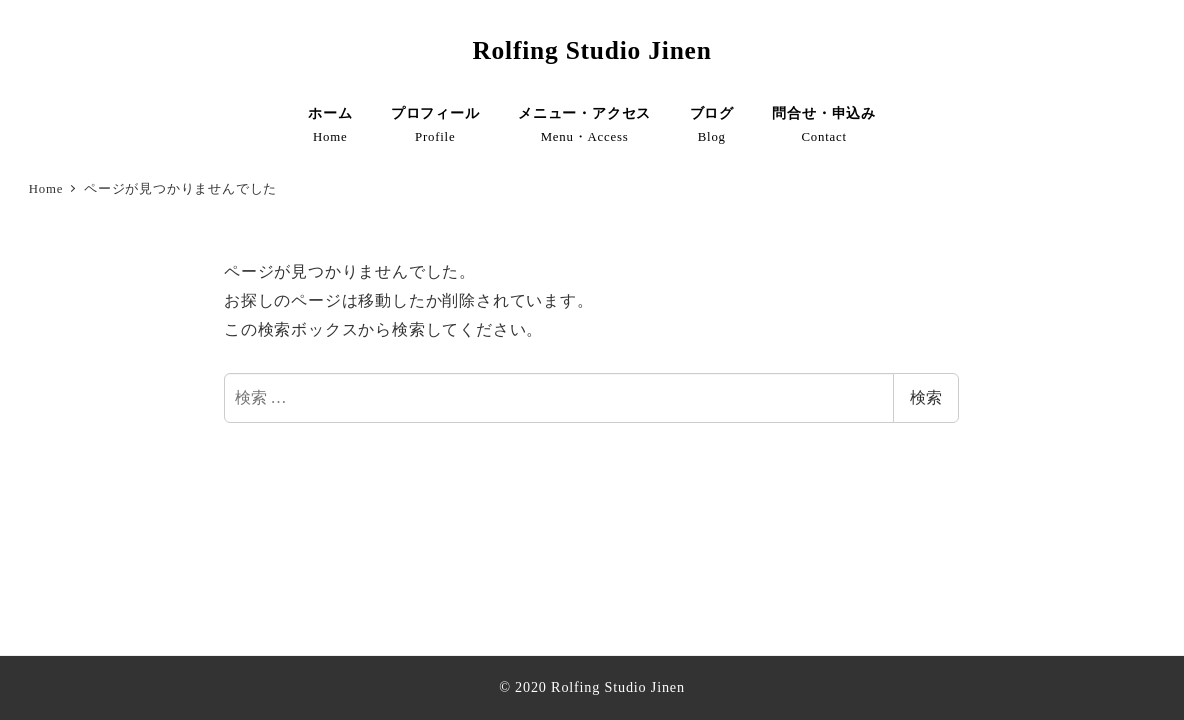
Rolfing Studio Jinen (591, 50)
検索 (926, 397)
